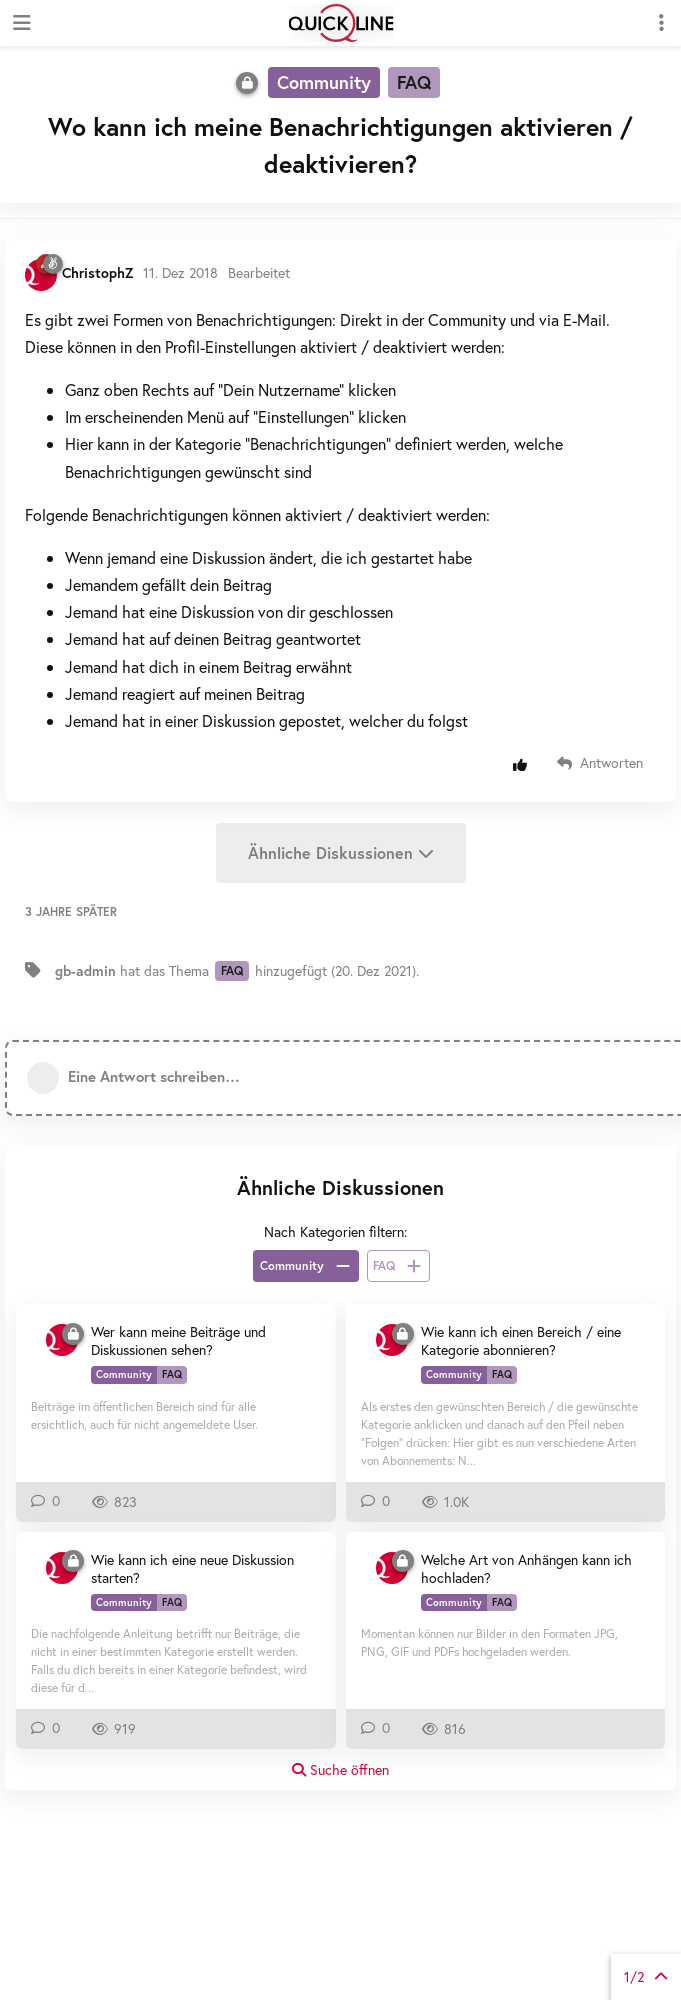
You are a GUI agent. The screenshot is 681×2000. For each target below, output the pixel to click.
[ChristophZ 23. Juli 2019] (392, 1340)
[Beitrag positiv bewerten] (524, 764)
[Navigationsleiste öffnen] (20, 23)
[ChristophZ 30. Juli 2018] (62, 1340)
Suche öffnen (340, 1769)
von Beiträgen (646, 1976)
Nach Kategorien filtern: (335, 1231)
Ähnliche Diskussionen (341, 852)
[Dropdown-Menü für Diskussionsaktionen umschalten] (661, 23)
